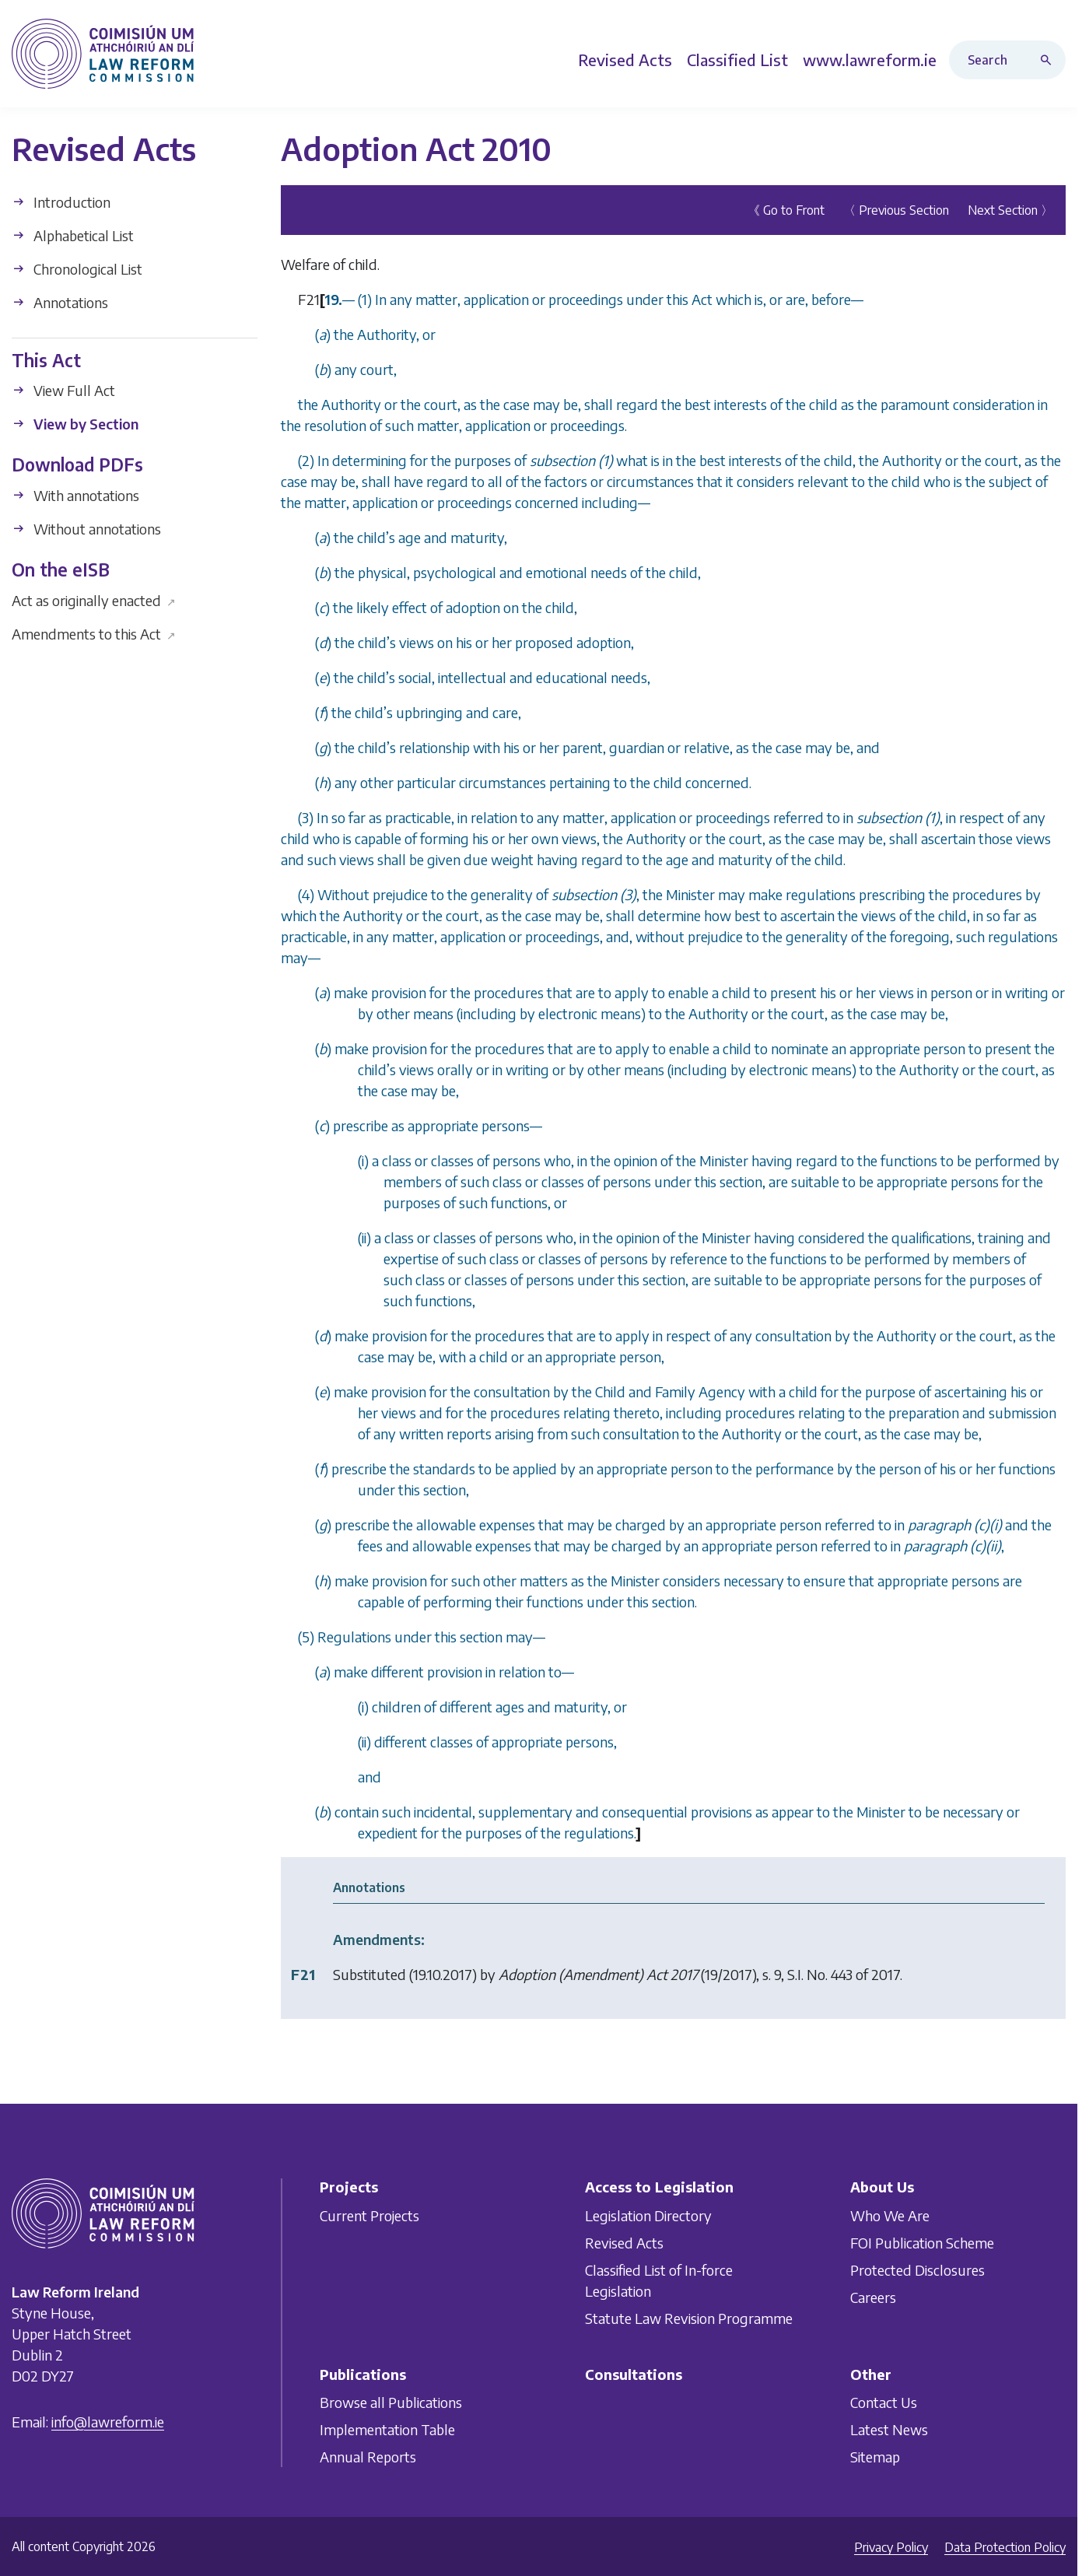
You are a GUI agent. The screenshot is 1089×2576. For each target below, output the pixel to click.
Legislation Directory (648, 2215)
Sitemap (875, 2457)
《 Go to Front (786, 209)
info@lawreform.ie (107, 2422)
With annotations (75, 495)
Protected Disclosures (917, 2270)
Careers (873, 2297)
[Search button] (1049, 59)
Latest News (889, 2429)
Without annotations (86, 529)
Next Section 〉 (1010, 209)
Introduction (61, 201)
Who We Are (890, 2215)
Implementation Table (387, 2429)
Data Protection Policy (1005, 2547)
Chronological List (77, 268)
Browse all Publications (391, 2402)
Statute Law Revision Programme (689, 2318)
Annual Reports (368, 2457)
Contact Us (883, 2402)
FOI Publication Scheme (922, 2243)
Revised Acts (624, 2243)
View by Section (75, 424)
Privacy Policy (891, 2547)
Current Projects (369, 2215)
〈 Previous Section (896, 209)
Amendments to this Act (94, 633)
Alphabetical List (73, 235)
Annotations (60, 301)
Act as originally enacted (94, 599)
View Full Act (63, 390)
